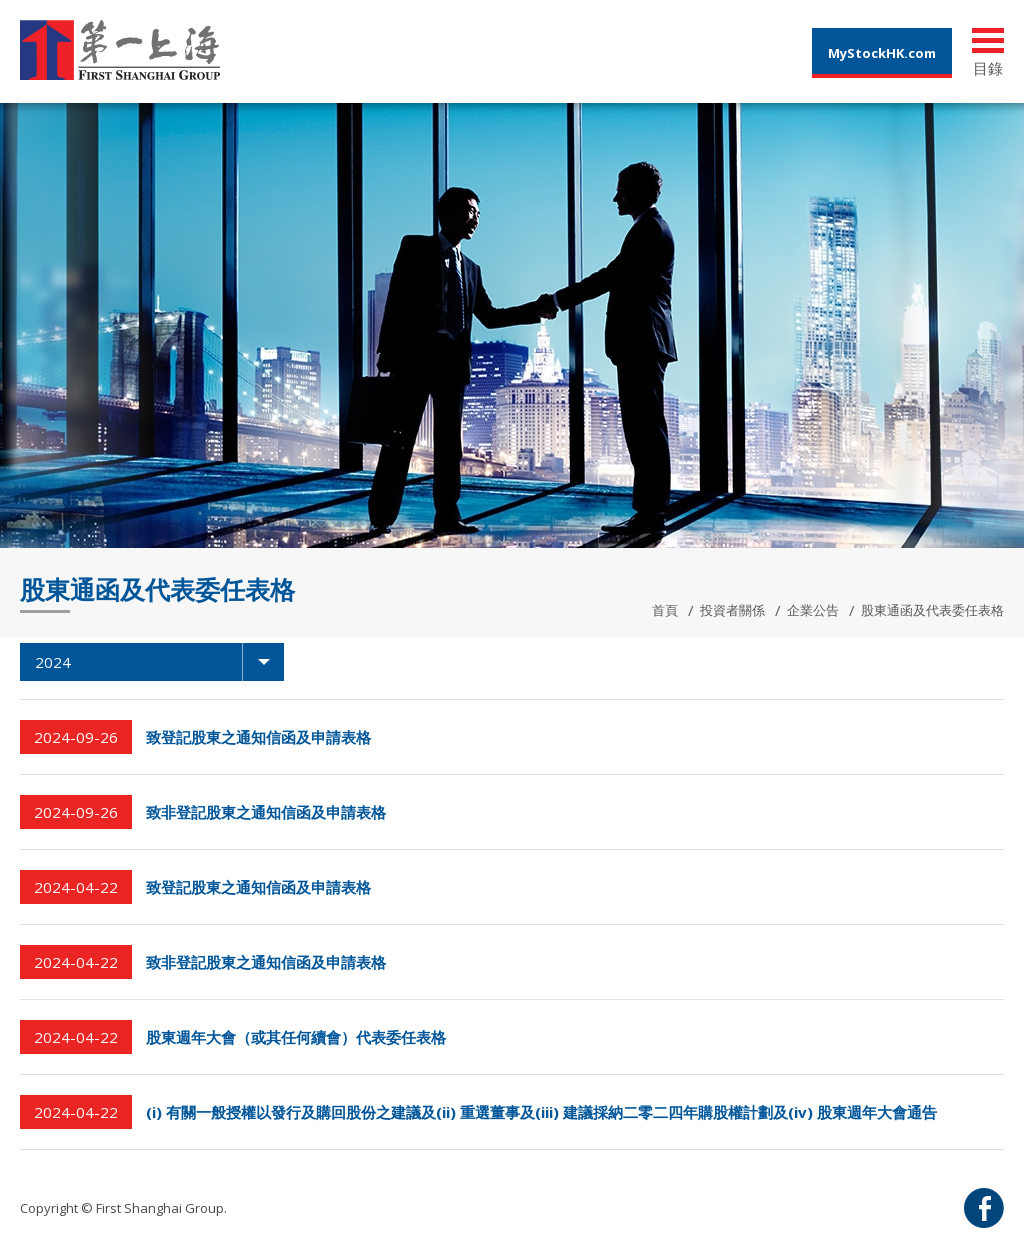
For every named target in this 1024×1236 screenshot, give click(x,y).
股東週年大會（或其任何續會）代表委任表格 (296, 1037)
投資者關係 (732, 610)
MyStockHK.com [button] (882, 53)
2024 (159, 662)
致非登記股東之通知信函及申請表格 (266, 812)
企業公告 (813, 610)
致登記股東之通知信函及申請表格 (258, 737)
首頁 (665, 610)
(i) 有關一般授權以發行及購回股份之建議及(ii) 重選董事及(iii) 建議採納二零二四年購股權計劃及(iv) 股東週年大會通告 (541, 1112)
